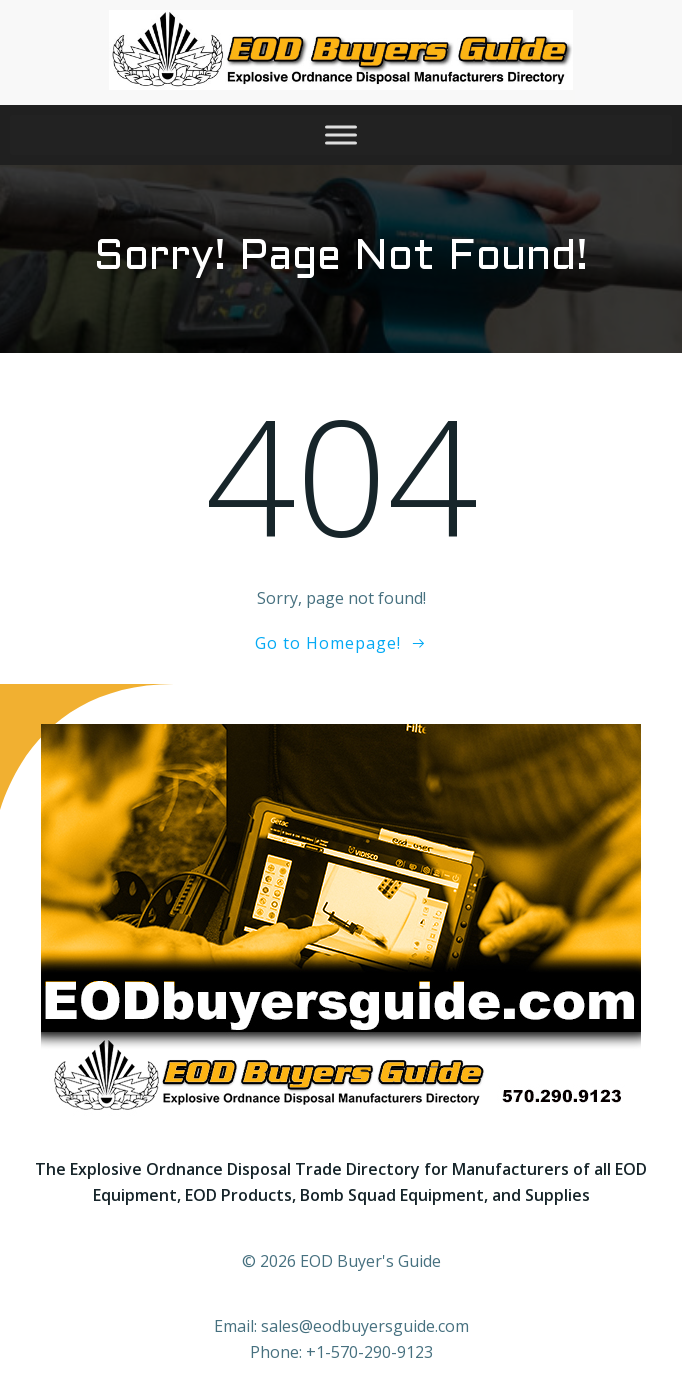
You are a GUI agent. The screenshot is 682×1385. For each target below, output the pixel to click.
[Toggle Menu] (341, 134)
